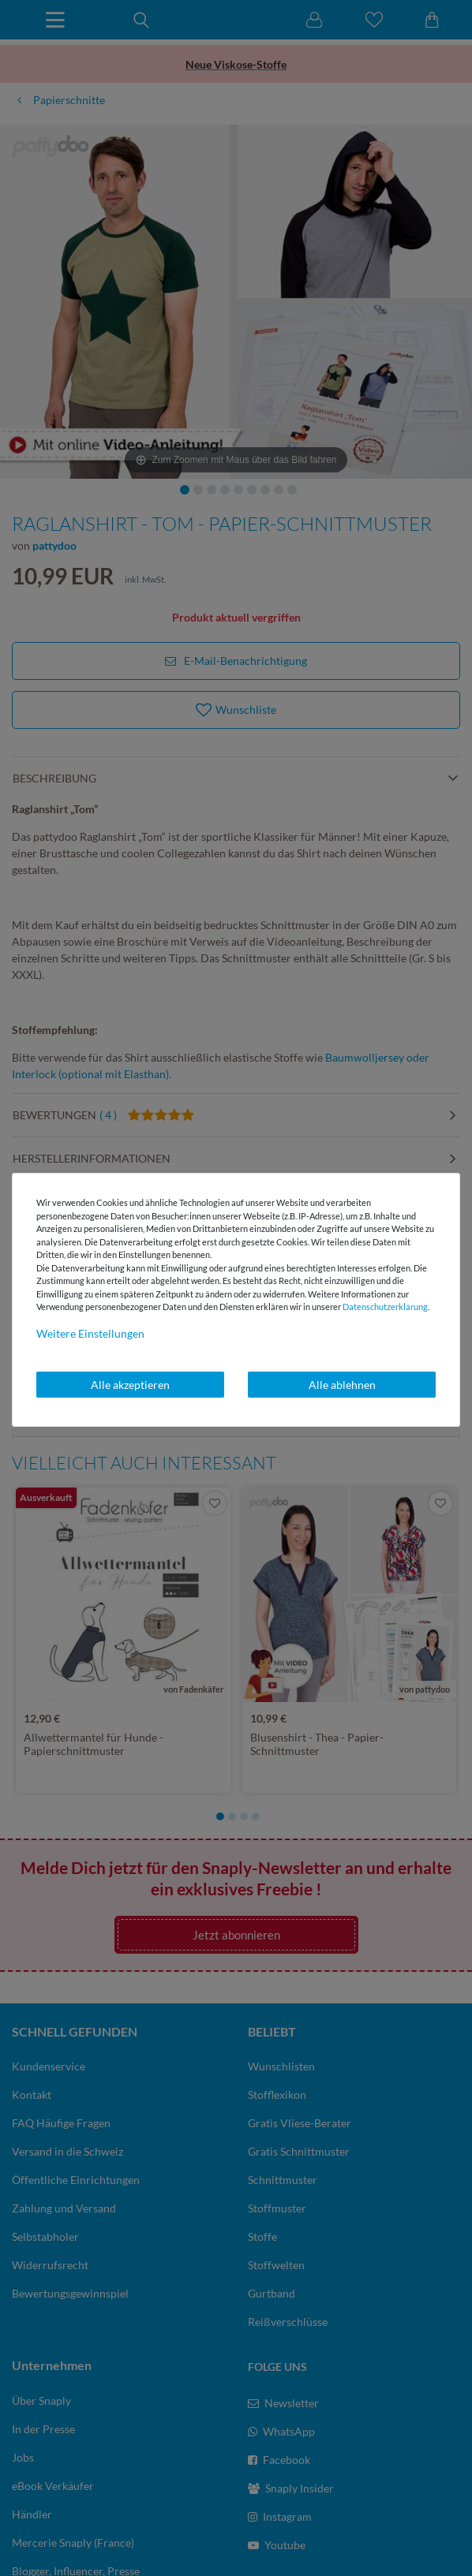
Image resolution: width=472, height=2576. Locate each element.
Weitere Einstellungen (90, 1333)
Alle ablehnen (342, 1384)
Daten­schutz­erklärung (385, 1306)
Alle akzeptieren (130, 1384)
